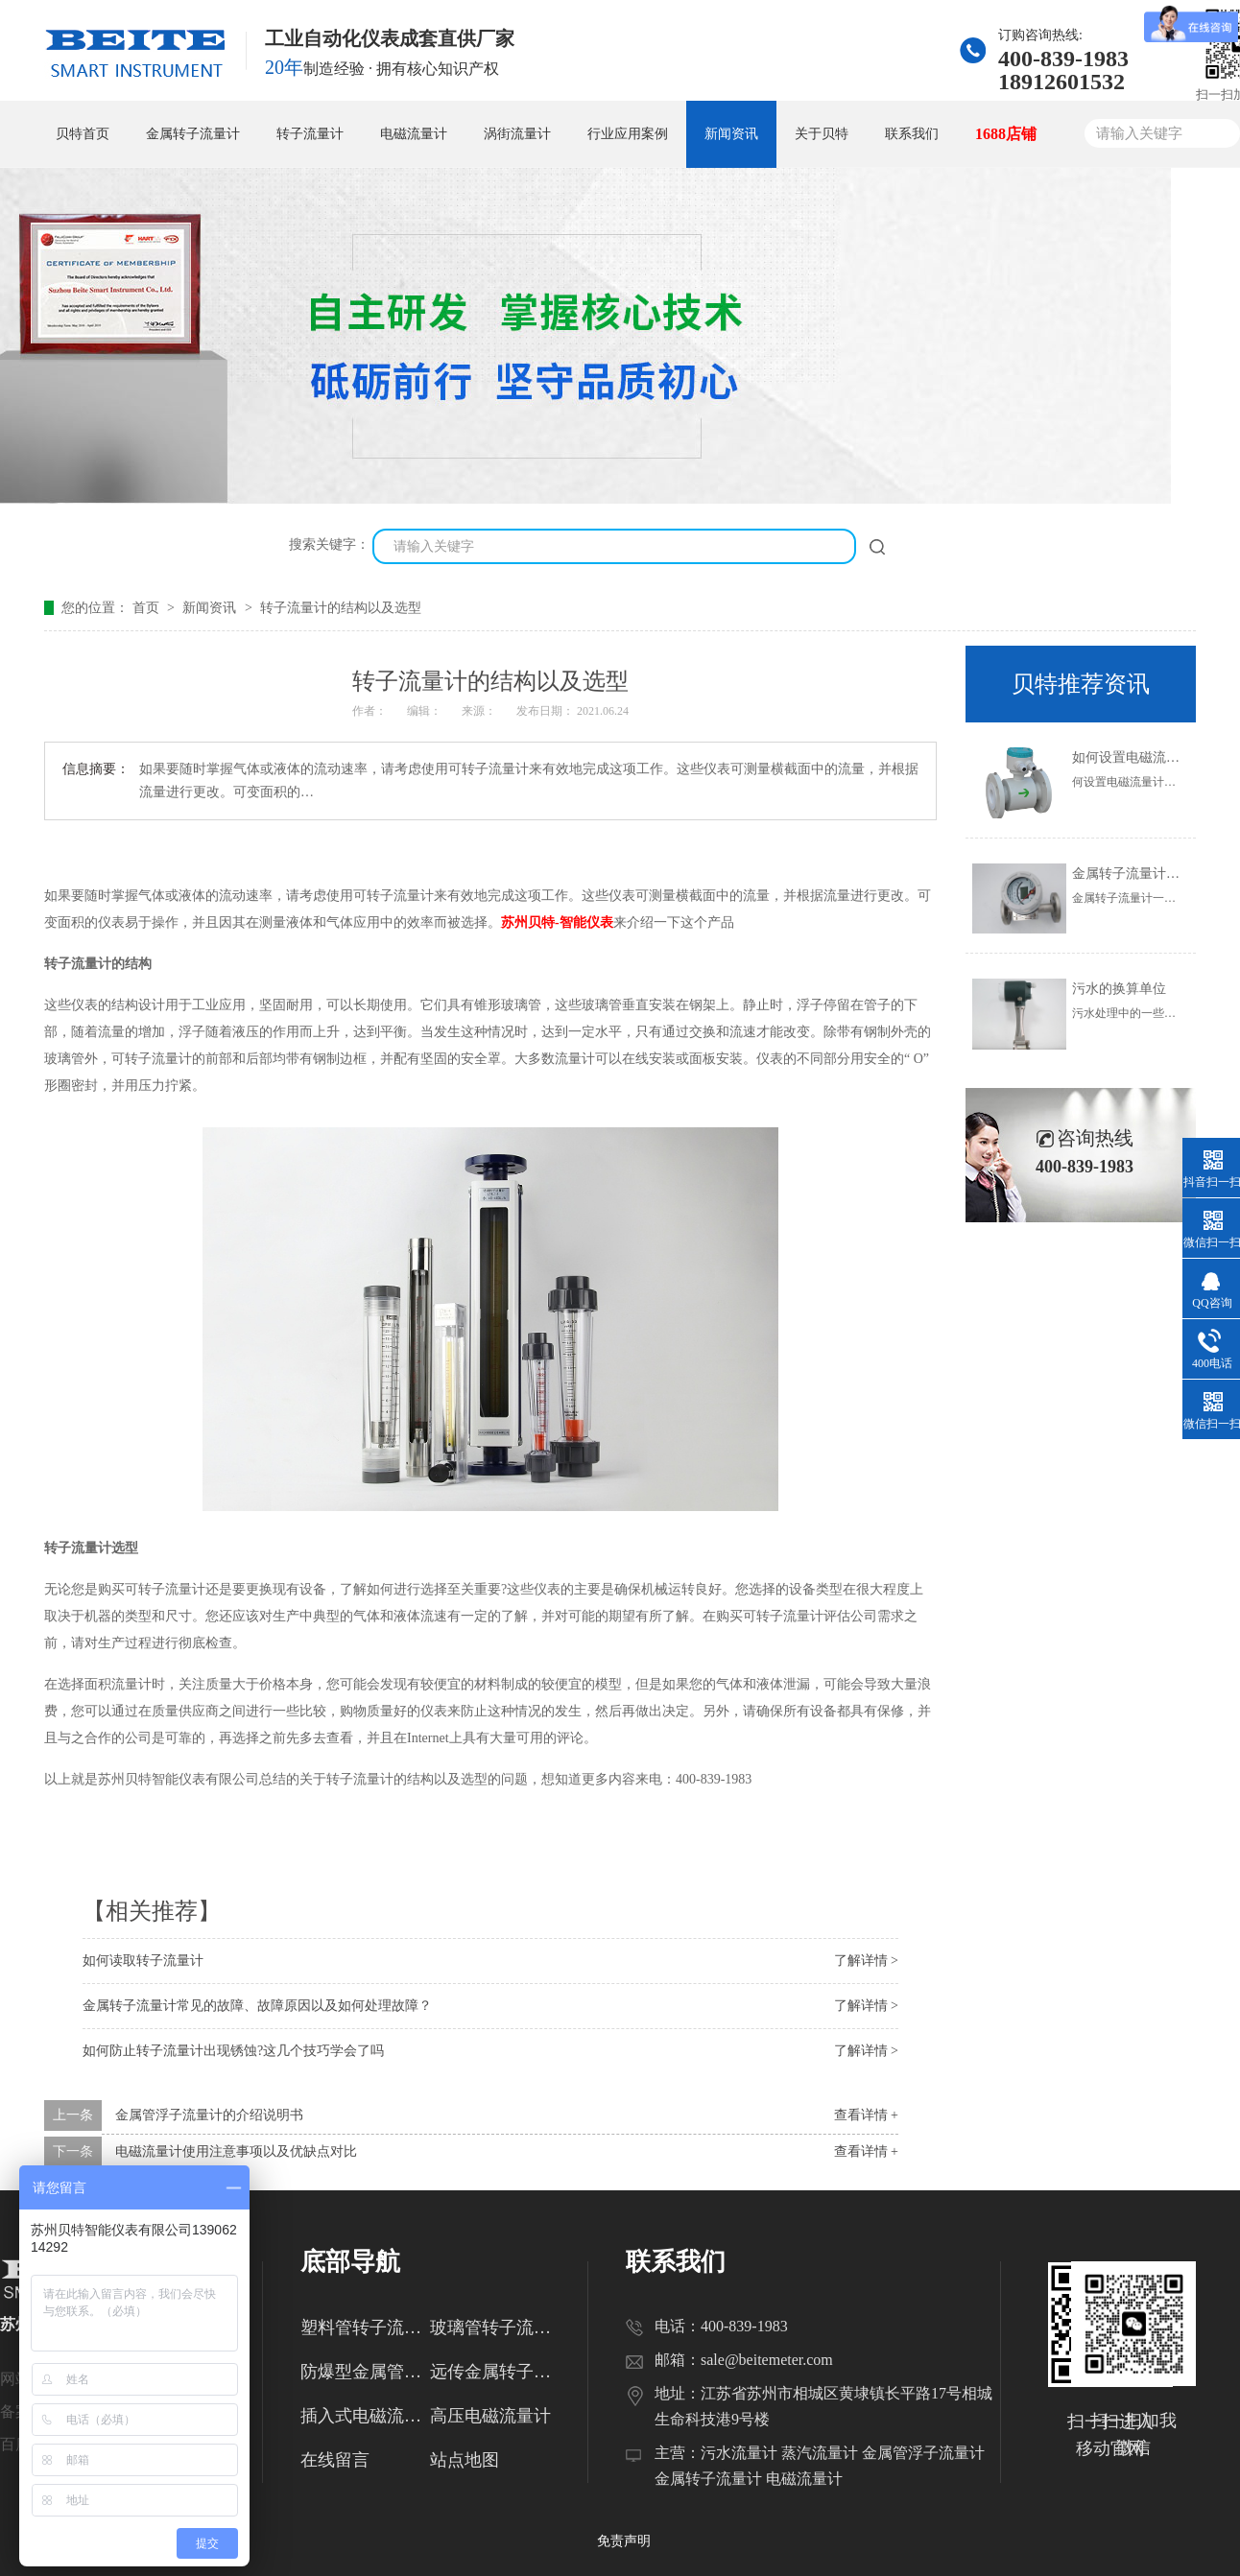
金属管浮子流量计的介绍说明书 (209, 2115)
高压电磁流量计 (490, 2415)
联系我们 (912, 134)
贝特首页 (82, 134)
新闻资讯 (731, 134)
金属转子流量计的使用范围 (1152, 873)
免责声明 (624, 2541)
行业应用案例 (627, 134)
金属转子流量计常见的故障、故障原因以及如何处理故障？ (257, 2005)
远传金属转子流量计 (495, 2371)
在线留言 (335, 2460)
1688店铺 (1006, 134)
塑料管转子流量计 (365, 2327)
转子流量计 (310, 134)
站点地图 (464, 2460)
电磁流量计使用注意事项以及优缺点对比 (236, 2151)
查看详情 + (866, 2115)
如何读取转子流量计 (143, 1960)
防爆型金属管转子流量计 (365, 2371)
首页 (147, 608)
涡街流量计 (517, 134)
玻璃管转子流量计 (495, 2327)
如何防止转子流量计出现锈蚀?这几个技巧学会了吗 (233, 2051)
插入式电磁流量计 (365, 2415)
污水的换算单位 (1119, 988)
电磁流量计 (413, 134)
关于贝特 (821, 134)
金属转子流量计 (193, 134)
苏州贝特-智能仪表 (557, 922)
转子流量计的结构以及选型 (340, 608)
